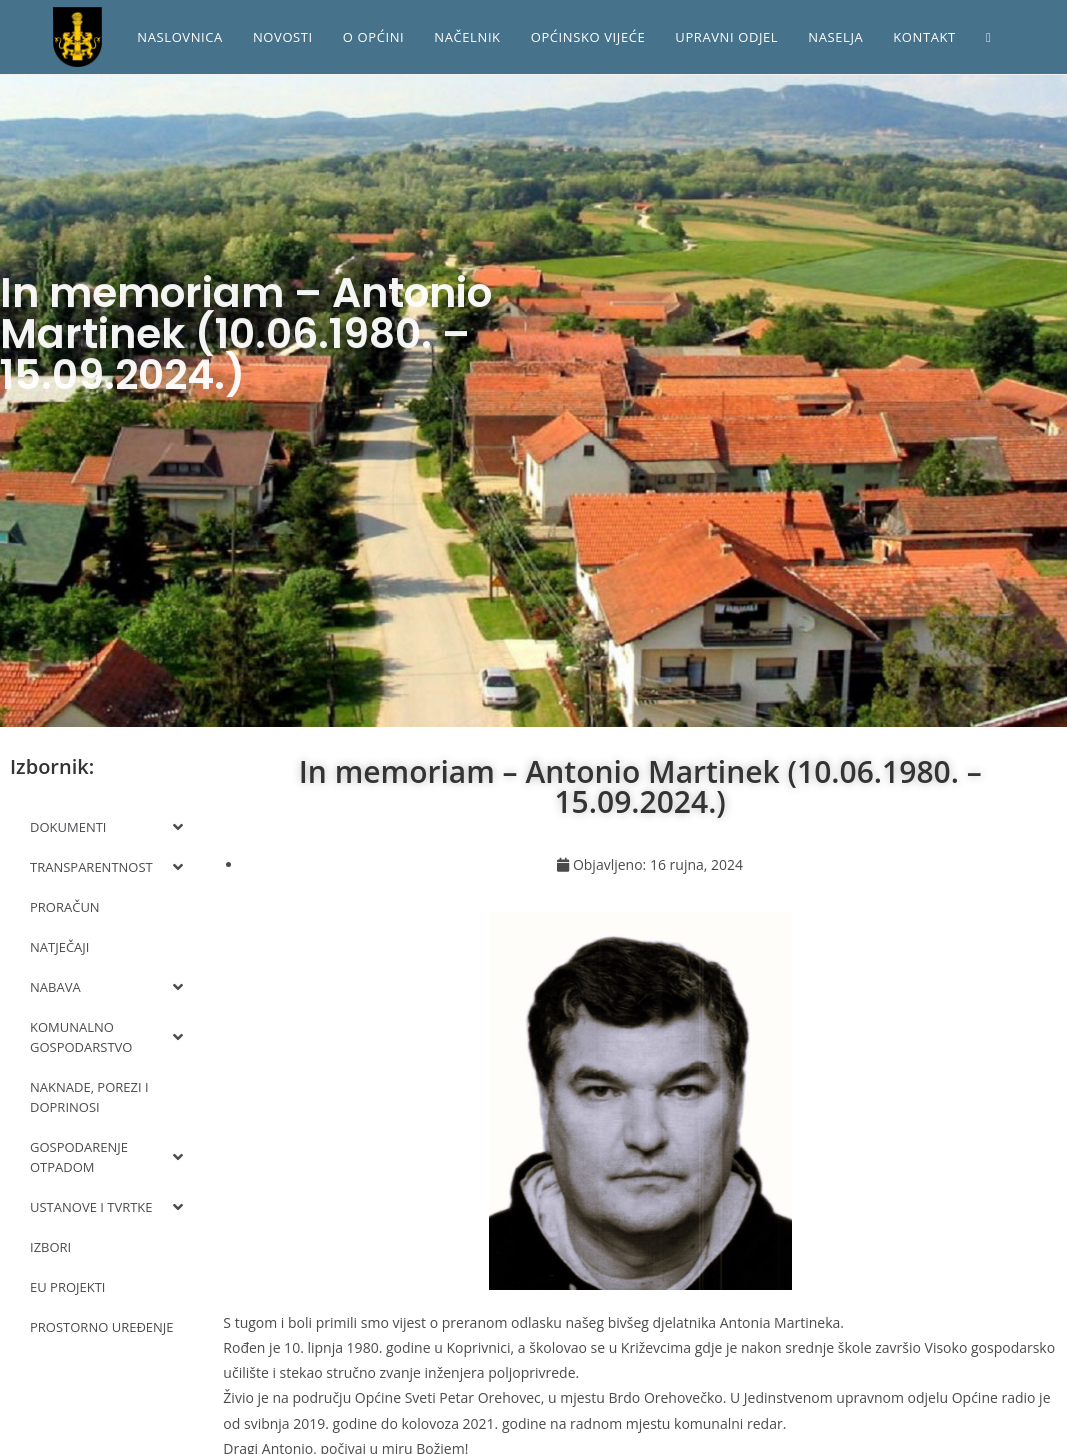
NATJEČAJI (59, 947)
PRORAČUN (65, 907)
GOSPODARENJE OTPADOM (106, 1157)
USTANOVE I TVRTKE (106, 1207)
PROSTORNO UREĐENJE (102, 1327)
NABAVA (106, 987)
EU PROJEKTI (68, 1287)
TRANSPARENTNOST (106, 867)
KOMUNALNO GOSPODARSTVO (106, 1037)
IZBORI (50, 1247)
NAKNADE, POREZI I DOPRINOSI (89, 1097)
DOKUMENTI (106, 827)
